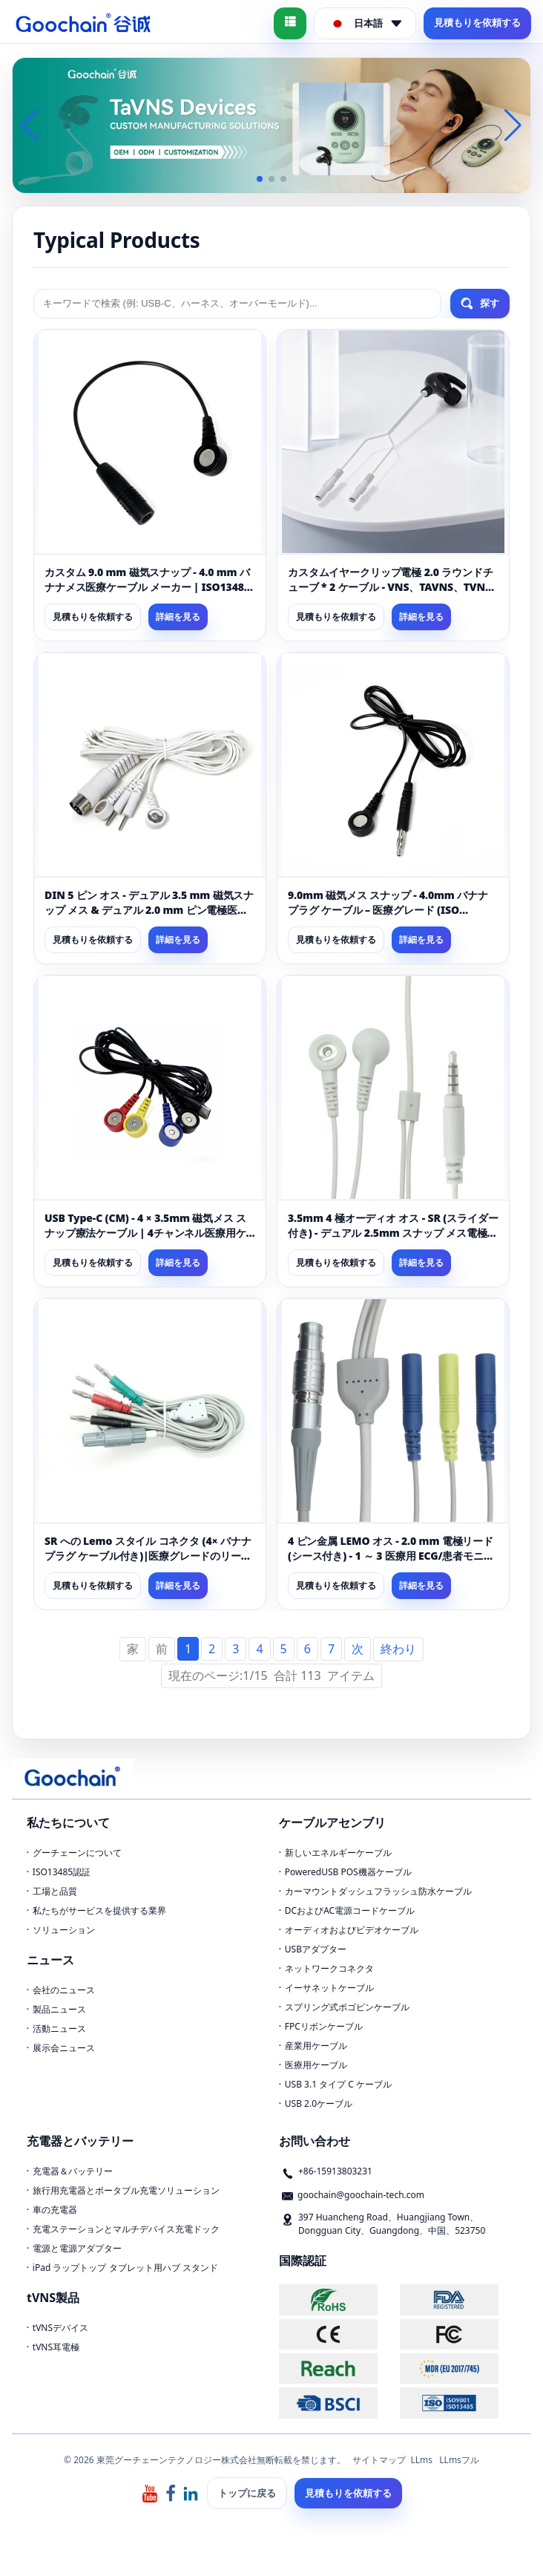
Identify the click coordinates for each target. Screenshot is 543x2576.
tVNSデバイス (60, 2327)
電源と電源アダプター (77, 2248)
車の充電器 (55, 2209)
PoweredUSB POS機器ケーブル (348, 1872)
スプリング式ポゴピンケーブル (347, 2007)
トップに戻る (247, 2493)
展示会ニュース (64, 2047)
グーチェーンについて (77, 1852)
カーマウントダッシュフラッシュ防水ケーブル (378, 1891)
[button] (260, 179)
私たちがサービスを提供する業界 (99, 1910)
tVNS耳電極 (56, 2347)
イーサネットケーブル (329, 1987)
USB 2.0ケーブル (318, 2103)
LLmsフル (459, 2460)
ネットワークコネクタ (329, 1968)
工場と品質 (55, 1891)
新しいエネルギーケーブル (338, 1852)
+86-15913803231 (335, 2171)
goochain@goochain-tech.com (360, 2194)
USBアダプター (315, 1949)
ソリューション (64, 1929)
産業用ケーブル (316, 2045)
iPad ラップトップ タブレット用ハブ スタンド (125, 2267)
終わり (398, 1649)
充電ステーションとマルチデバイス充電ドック (126, 2229)
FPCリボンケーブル (324, 2026)
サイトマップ (379, 2460)
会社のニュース (64, 1990)
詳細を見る (178, 616)
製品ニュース (59, 2009)
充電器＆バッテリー (73, 2171)
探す (480, 304)
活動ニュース (59, 2028)
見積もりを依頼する (477, 22)
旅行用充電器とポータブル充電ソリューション (126, 2190)
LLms (421, 2460)
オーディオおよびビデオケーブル (351, 1929)
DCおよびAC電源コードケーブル (350, 1910)
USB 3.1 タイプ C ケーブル (338, 2084)
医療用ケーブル (316, 2065)
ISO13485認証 (61, 1872)
